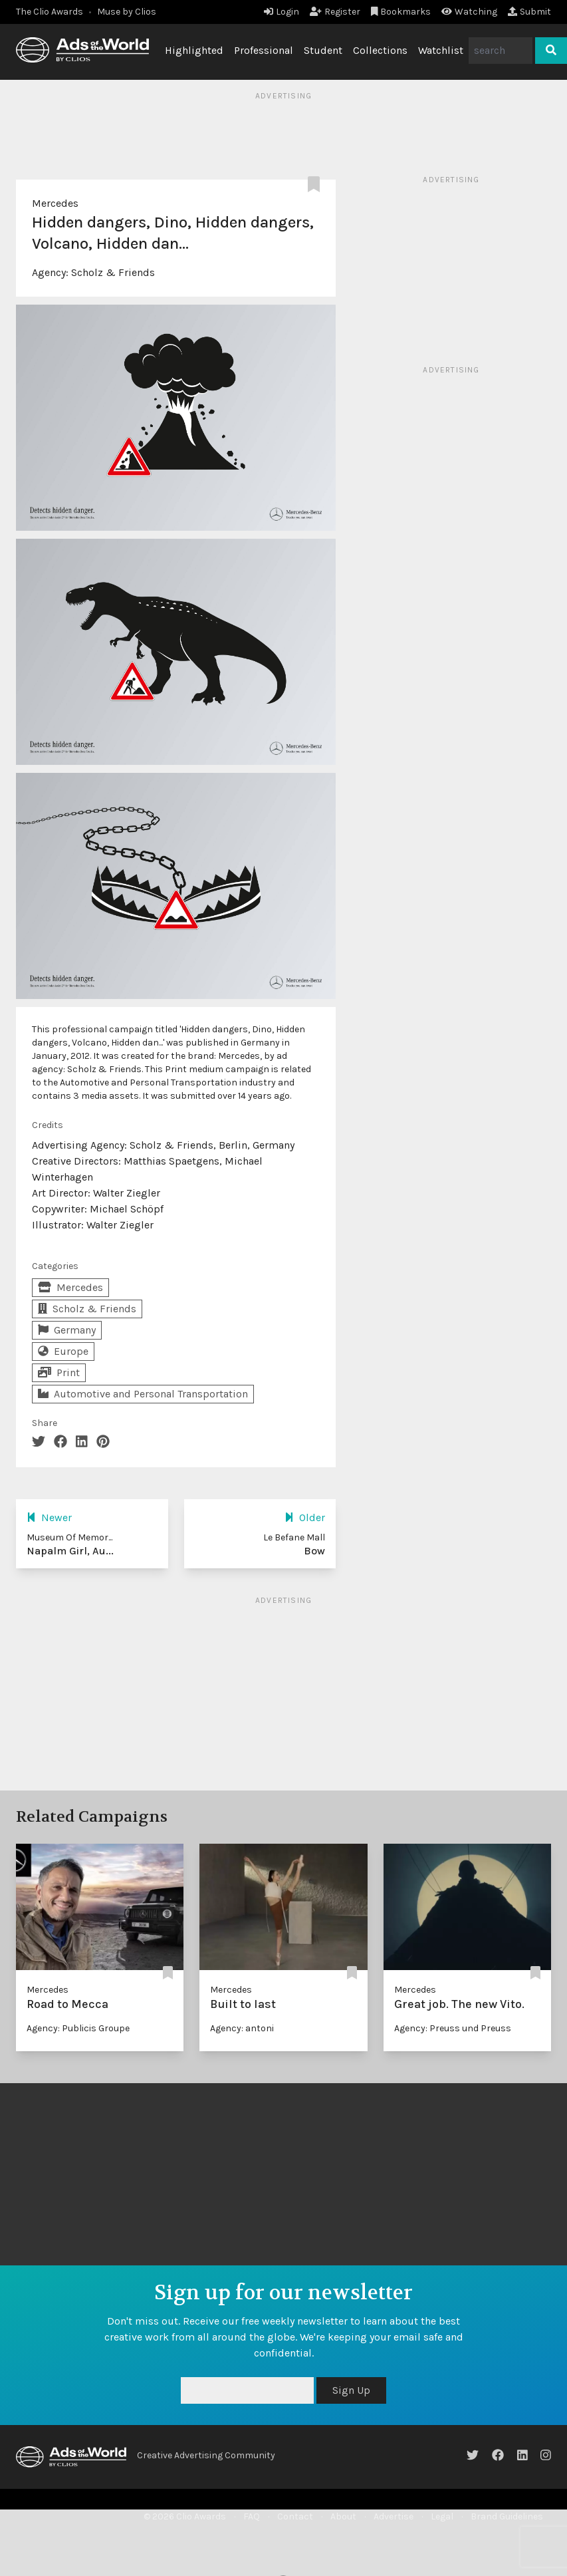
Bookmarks (401, 11)
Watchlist (440, 50)
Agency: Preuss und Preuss (452, 2028)
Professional (263, 50)
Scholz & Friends (113, 272)
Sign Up (351, 2390)
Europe (63, 1351)
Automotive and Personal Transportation (143, 1393)
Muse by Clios (126, 11)
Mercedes (55, 203)
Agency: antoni (242, 2028)
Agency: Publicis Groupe (78, 2028)
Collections (380, 50)
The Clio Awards (49, 11)
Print (59, 1372)
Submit (529, 11)
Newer (49, 1517)
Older (304, 1517)
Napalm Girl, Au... (70, 1550)
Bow (314, 1550)
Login (281, 11)
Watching (469, 11)
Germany (67, 1330)
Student (323, 50)
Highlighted (194, 50)
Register (335, 11)
